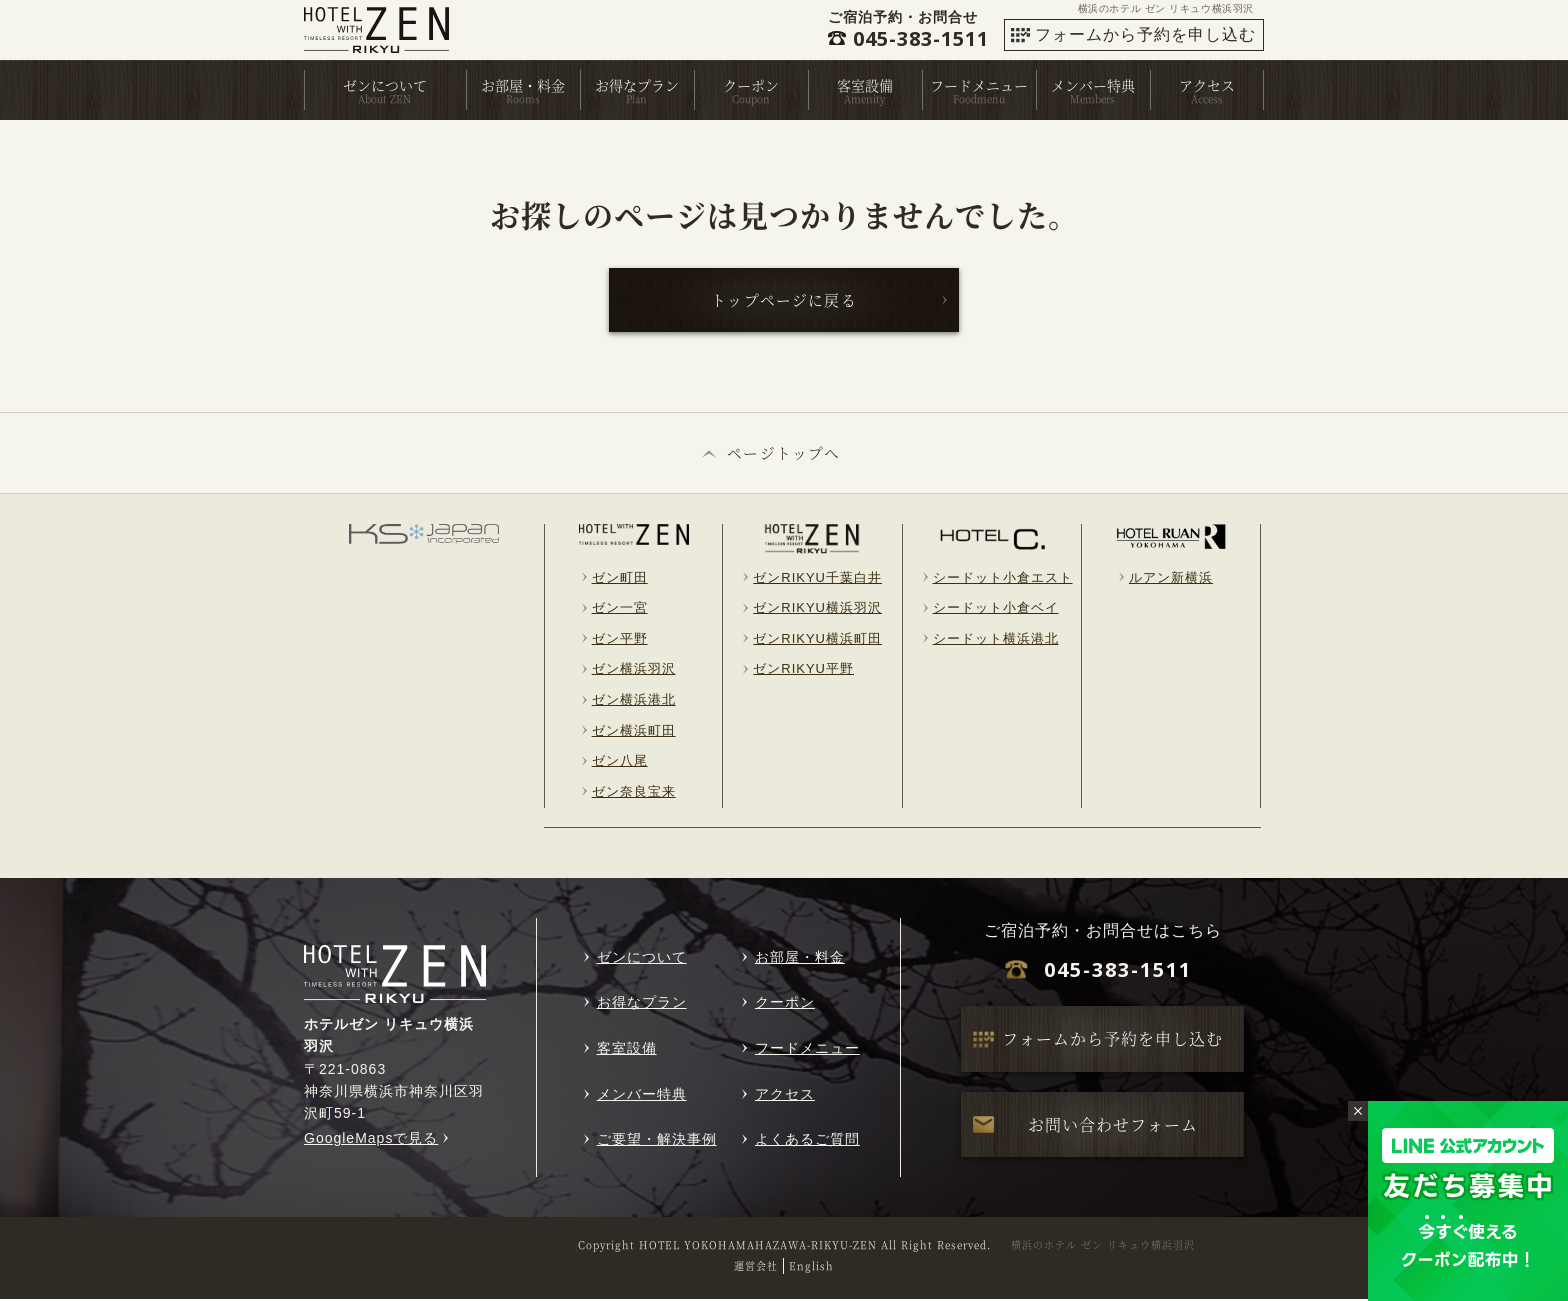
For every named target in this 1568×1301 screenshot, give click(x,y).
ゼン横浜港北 (634, 701)
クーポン (751, 85)
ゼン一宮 (620, 609)
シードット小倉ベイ (996, 609)
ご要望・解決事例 (657, 1141)
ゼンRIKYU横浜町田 (817, 640)
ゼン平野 (620, 640)
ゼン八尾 (620, 762)
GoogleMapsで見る (371, 1140)
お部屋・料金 (523, 85)
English (811, 1267)
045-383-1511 (1118, 971)
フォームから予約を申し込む (1145, 34)
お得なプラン (637, 85)
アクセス (1207, 85)
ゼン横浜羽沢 (634, 670)
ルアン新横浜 (1171, 579)
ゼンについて (385, 85)
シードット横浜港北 (996, 640)
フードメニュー (979, 85)
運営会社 (756, 1267)
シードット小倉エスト (1003, 579)
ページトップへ (784, 454)
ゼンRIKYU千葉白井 (817, 579)
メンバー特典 (1093, 85)
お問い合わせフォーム (1113, 1126)
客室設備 (865, 85)
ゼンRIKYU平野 (803, 670)
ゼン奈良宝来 (634, 793)
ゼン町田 (620, 579)
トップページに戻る (785, 300)
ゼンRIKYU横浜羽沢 (817, 609)
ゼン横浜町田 (634, 732)
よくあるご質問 (807, 1141)
